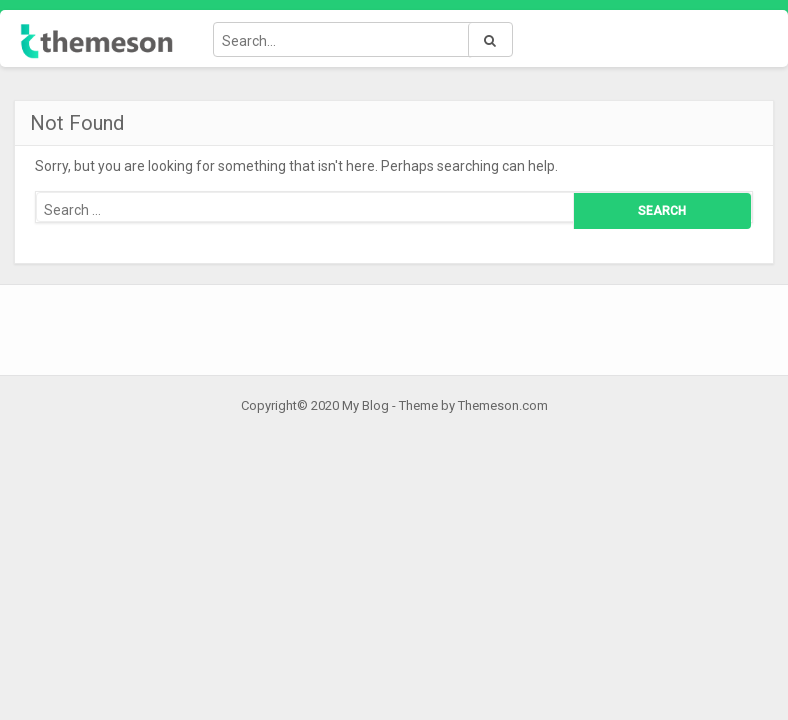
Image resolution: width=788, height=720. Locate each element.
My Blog (365, 405)
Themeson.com (503, 405)
